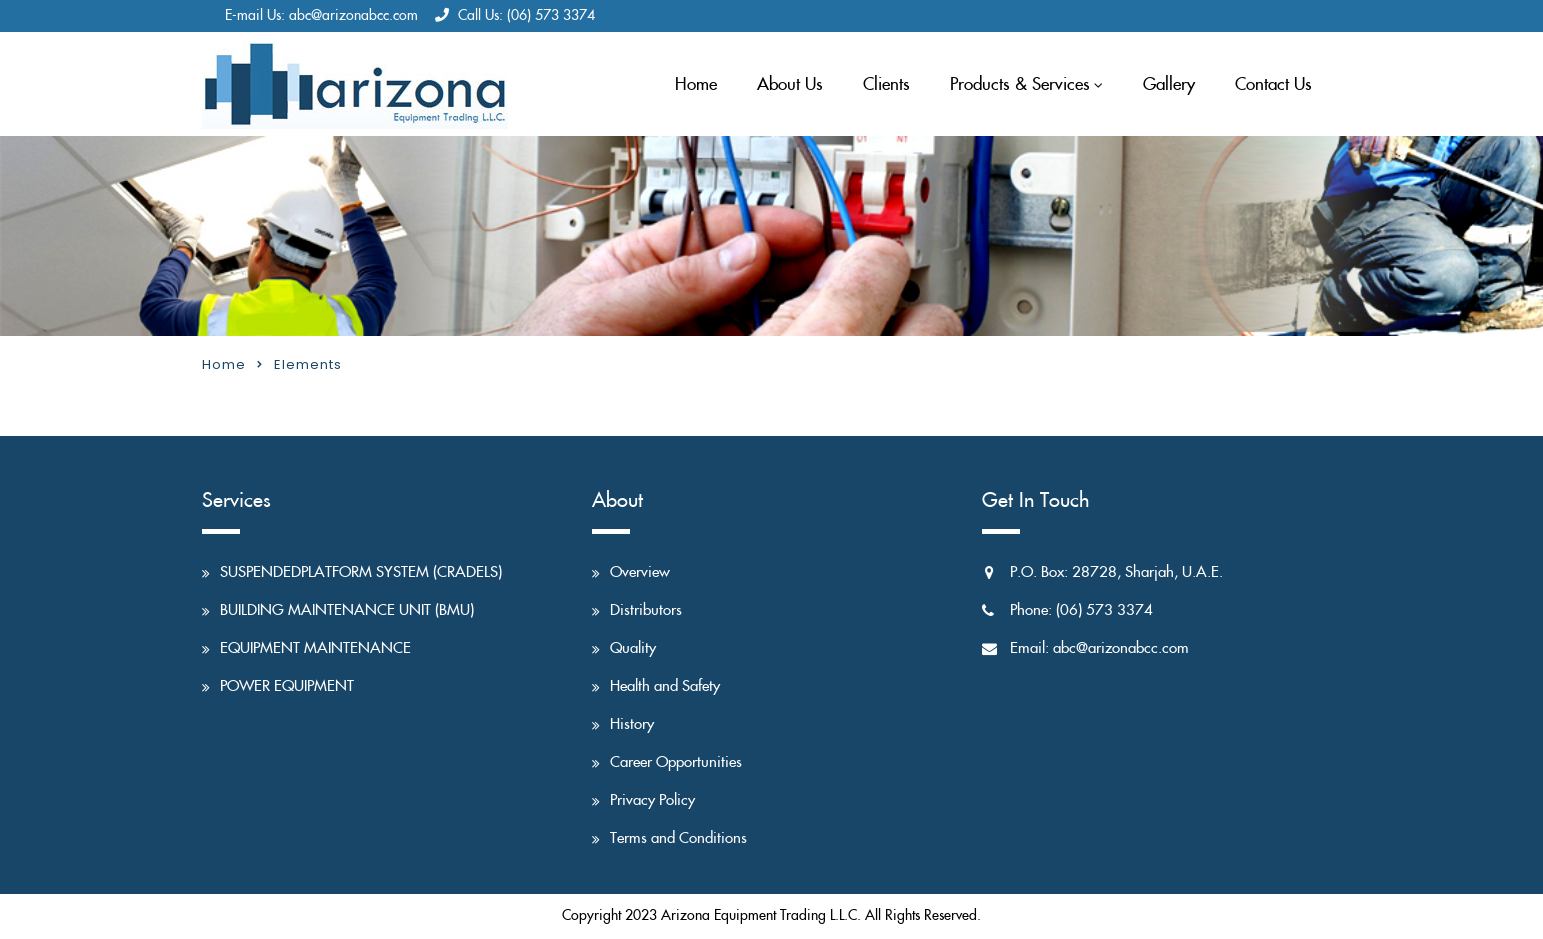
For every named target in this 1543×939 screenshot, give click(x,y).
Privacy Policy (652, 800)
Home (696, 85)
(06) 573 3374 (551, 16)
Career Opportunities (676, 762)
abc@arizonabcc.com (353, 16)
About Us (790, 85)
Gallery (1169, 85)
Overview (640, 572)
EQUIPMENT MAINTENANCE (315, 648)
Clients (886, 85)
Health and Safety (665, 686)
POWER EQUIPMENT (287, 686)
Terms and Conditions (678, 838)
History (632, 724)
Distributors (646, 610)
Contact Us (1273, 85)
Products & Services (1020, 85)
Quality (633, 648)
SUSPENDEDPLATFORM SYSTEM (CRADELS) (361, 572)
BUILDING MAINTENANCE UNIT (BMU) (347, 610)
